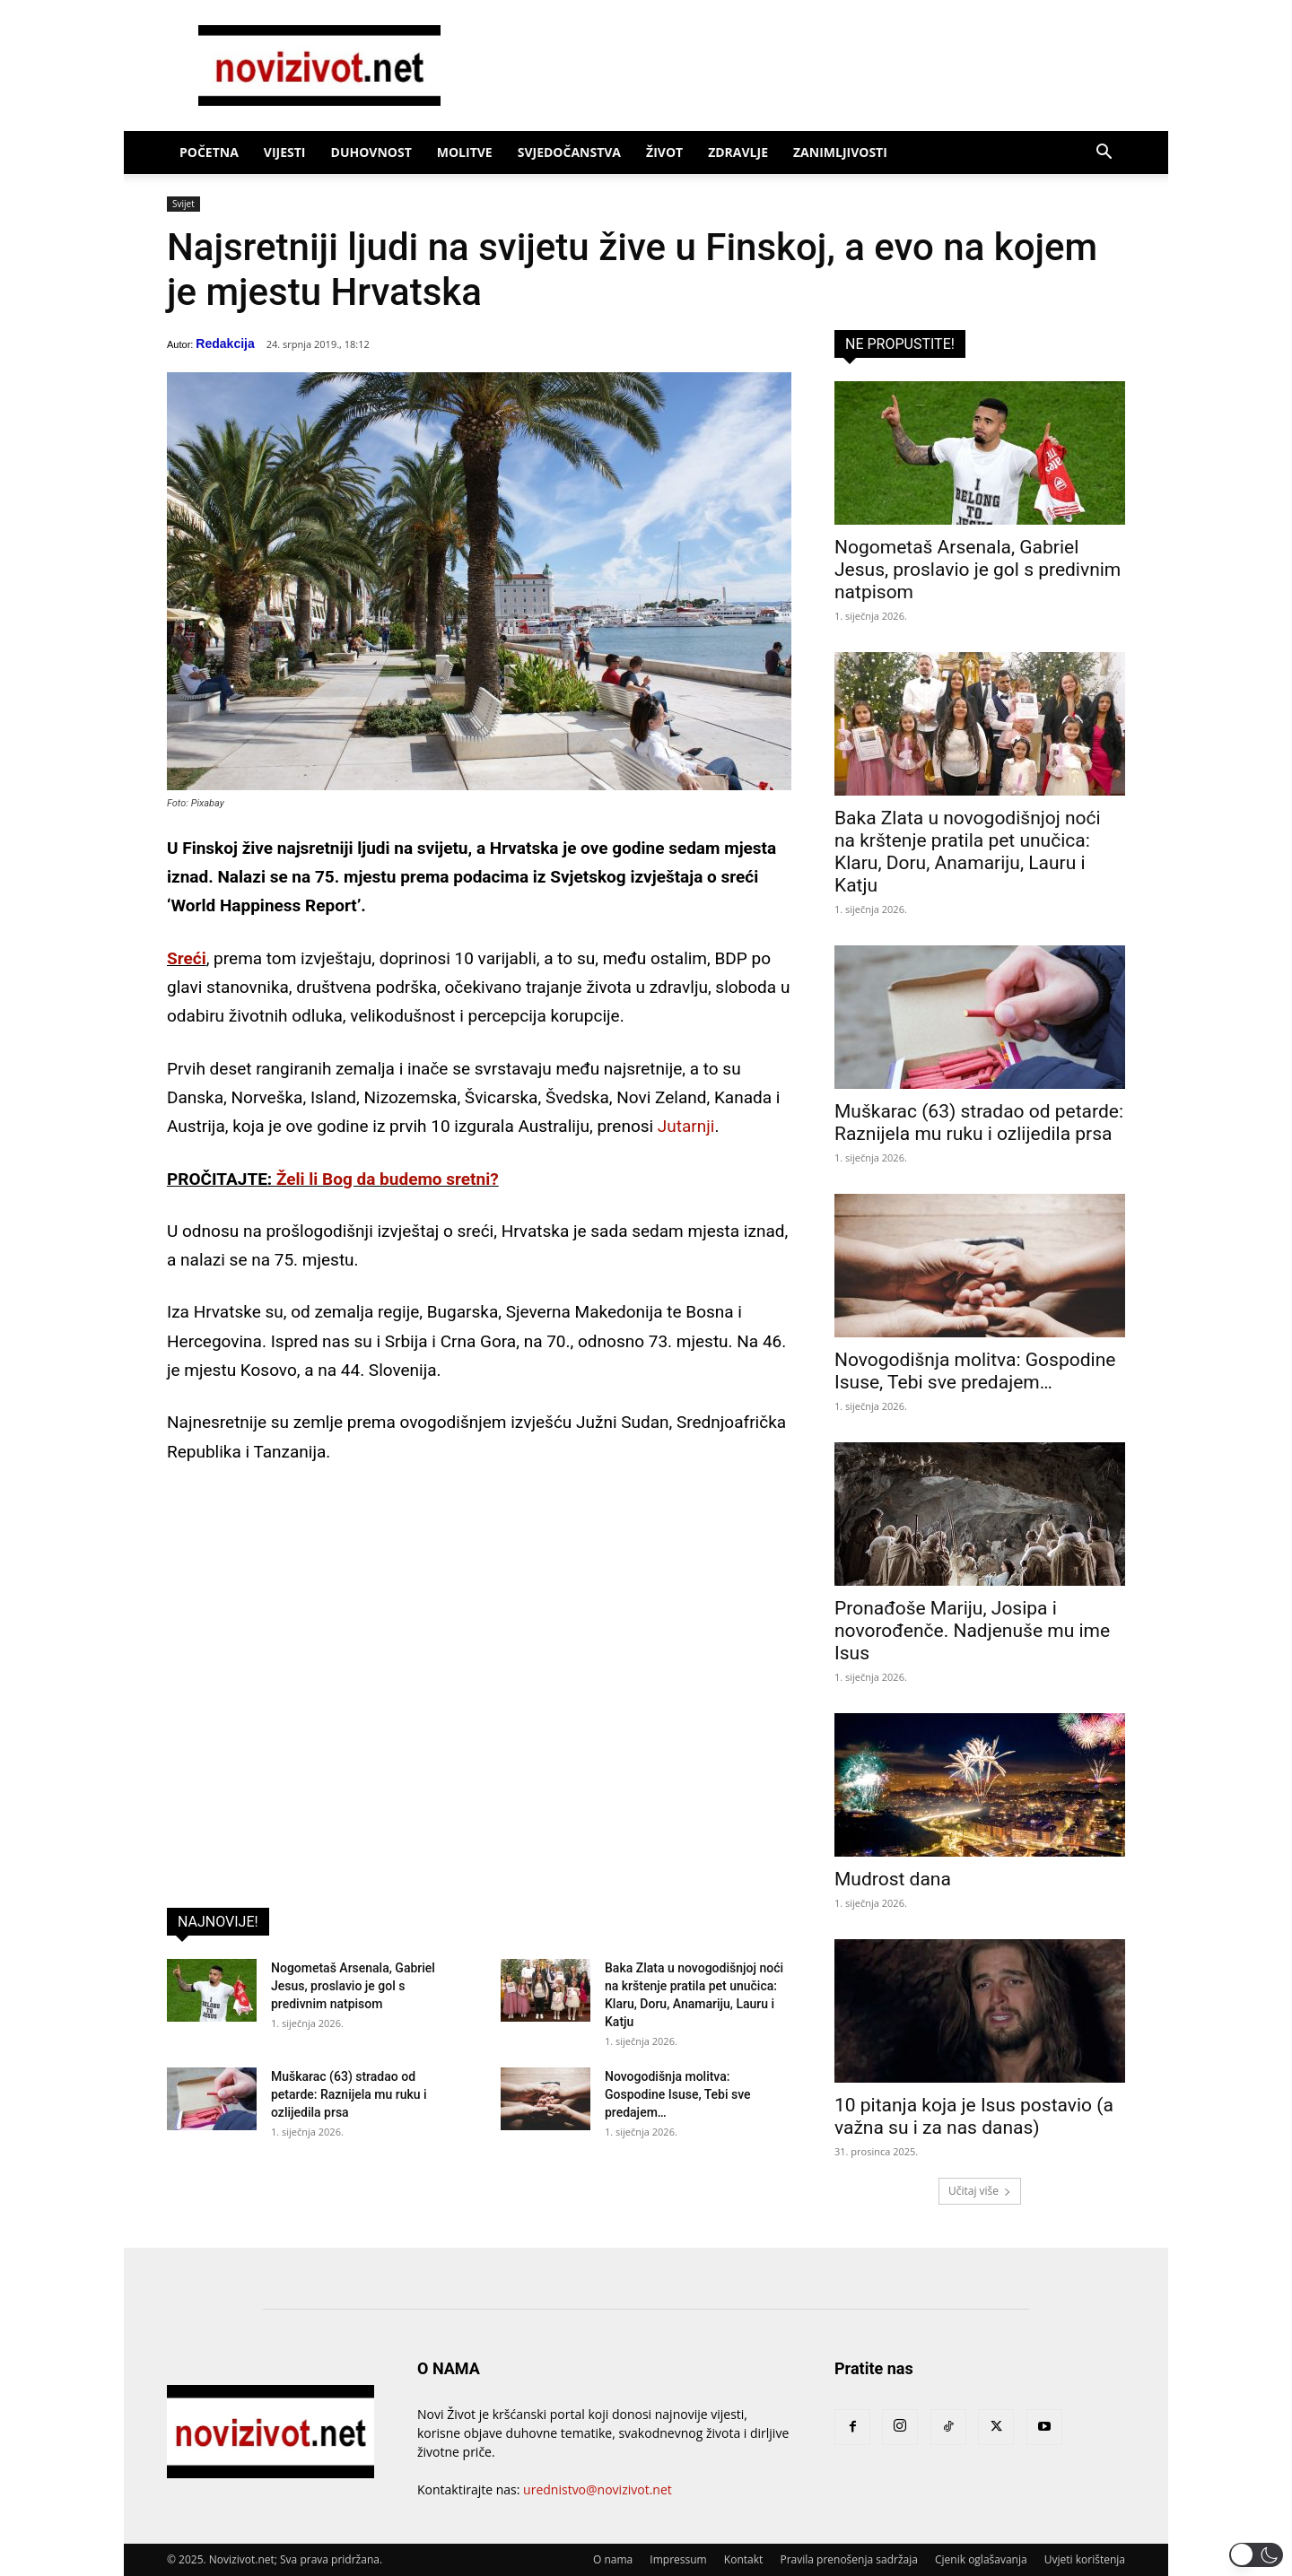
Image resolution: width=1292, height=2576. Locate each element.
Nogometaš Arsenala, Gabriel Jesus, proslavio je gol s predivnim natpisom (353, 1986)
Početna (209, 152)
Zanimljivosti (840, 152)
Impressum (678, 2559)
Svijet (183, 204)
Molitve (465, 152)
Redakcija (225, 343)
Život (664, 152)
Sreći (186, 958)
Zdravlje (738, 152)
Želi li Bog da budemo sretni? (387, 1179)
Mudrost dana (892, 1879)
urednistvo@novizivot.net (597, 2489)
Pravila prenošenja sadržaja (848, 2559)
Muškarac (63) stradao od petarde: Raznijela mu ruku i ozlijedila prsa (349, 2094)
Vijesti (285, 152)
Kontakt (743, 2559)
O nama (613, 2559)
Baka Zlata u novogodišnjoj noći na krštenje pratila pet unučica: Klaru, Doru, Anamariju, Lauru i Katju (967, 851)
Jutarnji (686, 1126)
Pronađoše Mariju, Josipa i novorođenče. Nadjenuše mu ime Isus (972, 1630)
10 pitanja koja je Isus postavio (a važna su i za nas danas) (973, 2116)
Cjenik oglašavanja (981, 2559)
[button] (1103, 153)
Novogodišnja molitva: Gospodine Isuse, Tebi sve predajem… (678, 2094)
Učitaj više (979, 2190)
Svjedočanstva (569, 152)
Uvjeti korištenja (1084, 2559)
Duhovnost (371, 152)
